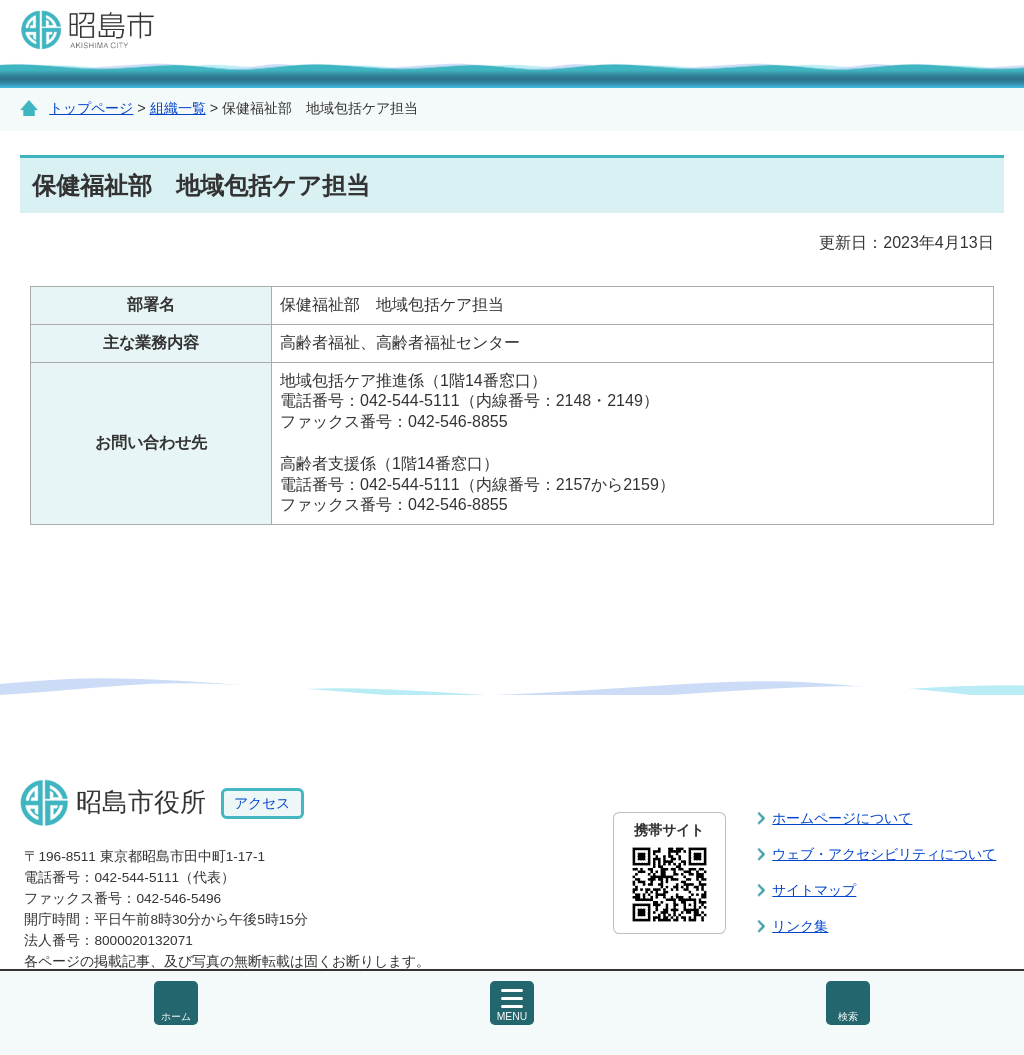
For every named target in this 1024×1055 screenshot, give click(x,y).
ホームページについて (842, 818)
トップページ (91, 108)
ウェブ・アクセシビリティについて (884, 854)
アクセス (262, 804)
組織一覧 (178, 108)
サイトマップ (814, 890)
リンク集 (800, 926)
